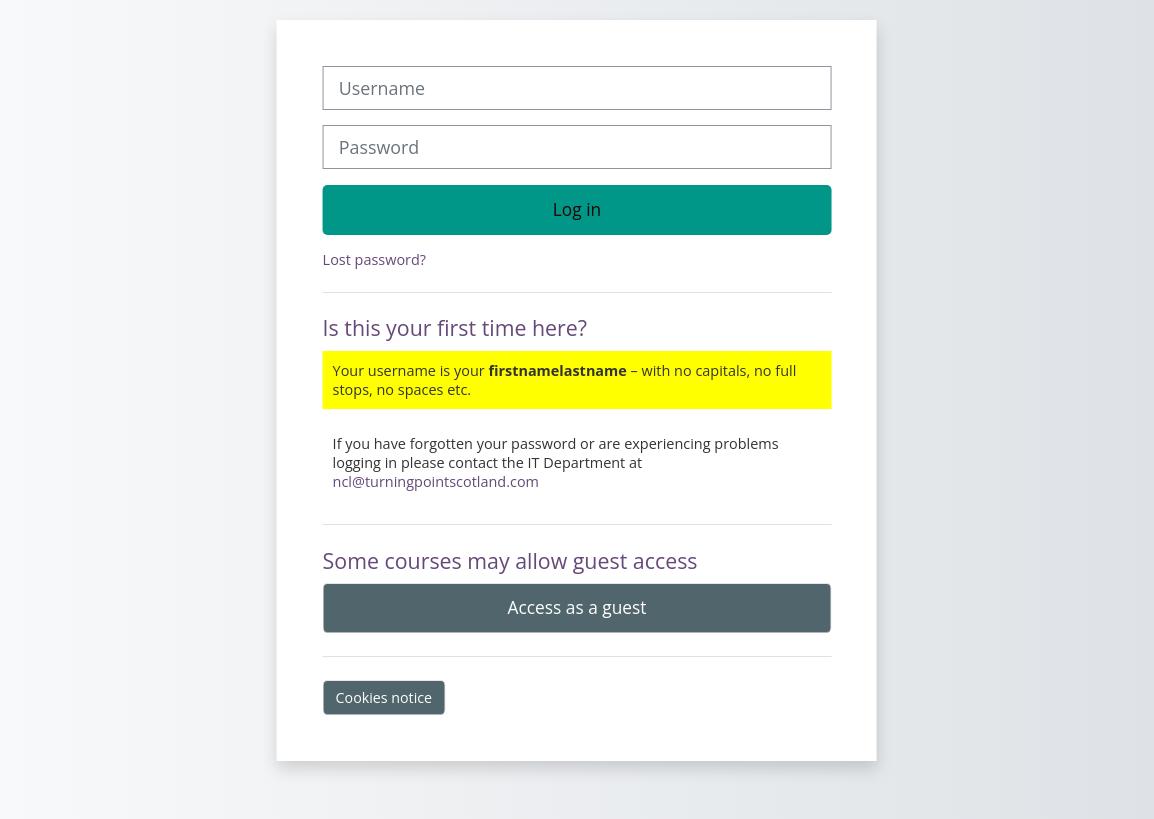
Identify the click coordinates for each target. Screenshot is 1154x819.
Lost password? (374, 259)
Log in (577, 209)
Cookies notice (384, 697)
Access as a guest (577, 607)
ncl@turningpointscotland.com (436, 481)
